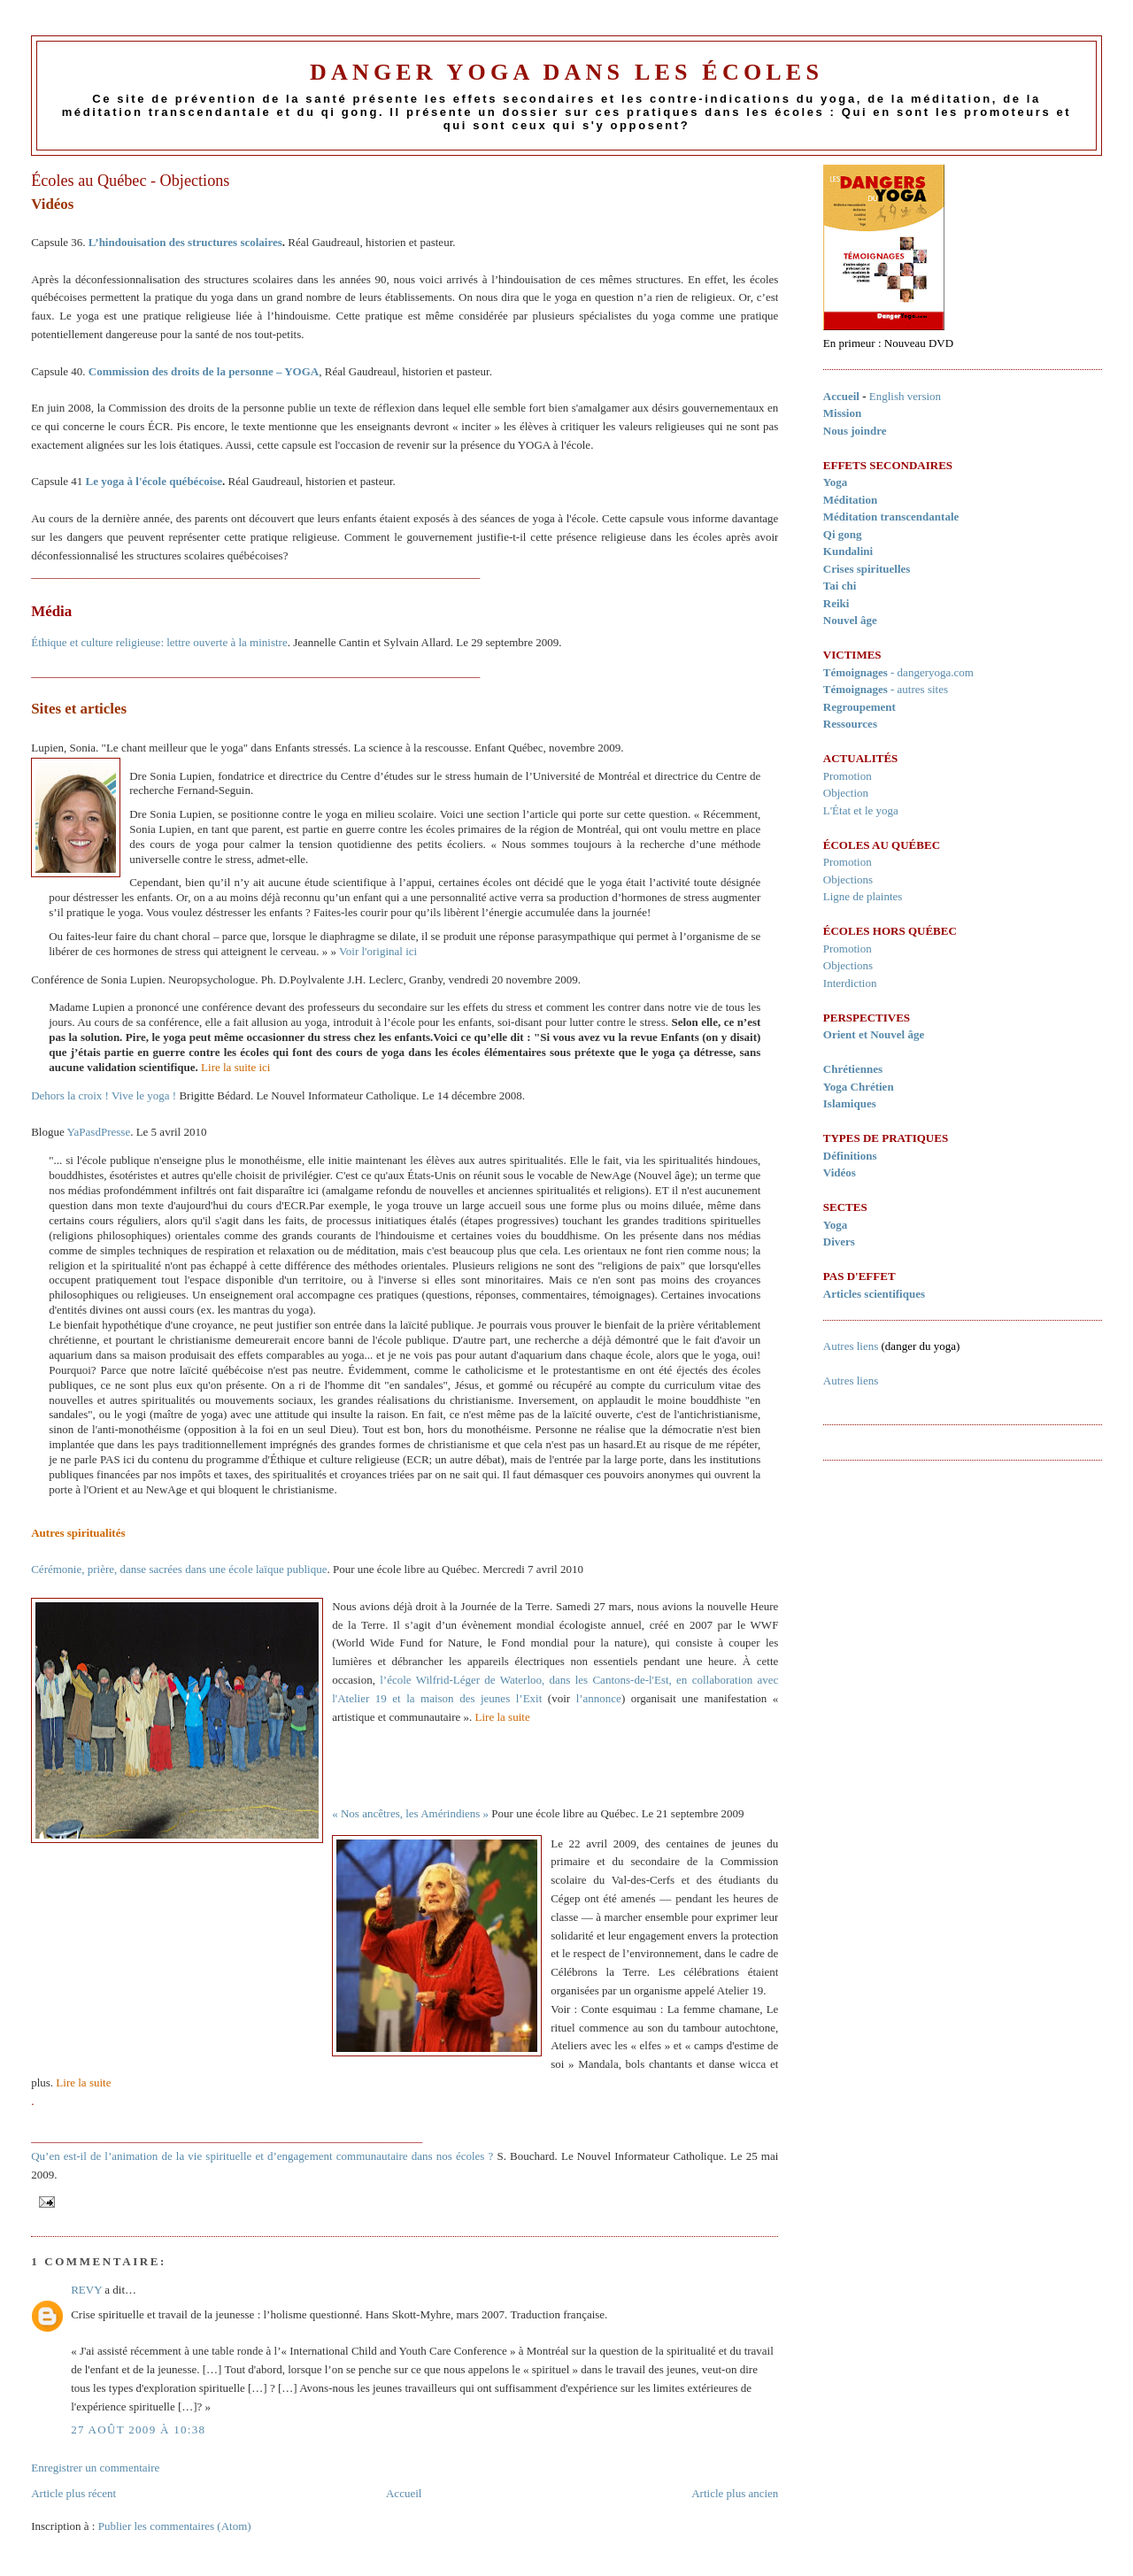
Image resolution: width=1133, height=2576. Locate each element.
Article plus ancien (734, 2493)
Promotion (847, 776)
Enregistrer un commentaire (95, 2467)
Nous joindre (855, 430)
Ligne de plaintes (863, 896)
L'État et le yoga (860, 810)
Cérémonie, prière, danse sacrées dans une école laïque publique (179, 1569)
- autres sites (885, 689)
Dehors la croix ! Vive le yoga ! (103, 1095)
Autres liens (850, 1346)
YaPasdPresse (99, 1131)
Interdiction (850, 983)
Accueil (403, 2493)
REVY (86, 2289)
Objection (845, 792)
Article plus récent (73, 2493)
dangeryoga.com (936, 672)
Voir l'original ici (378, 951)
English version (905, 396)
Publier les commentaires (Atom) (174, 2526)
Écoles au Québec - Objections (130, 180)
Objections (848, 879)
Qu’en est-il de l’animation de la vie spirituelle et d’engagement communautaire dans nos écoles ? (262, 2156)
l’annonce (598, 1698)
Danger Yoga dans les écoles (566, 72)
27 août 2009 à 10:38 (138, 2429)
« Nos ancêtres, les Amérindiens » (410, 1813)
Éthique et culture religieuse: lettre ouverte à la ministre (159, 642)
